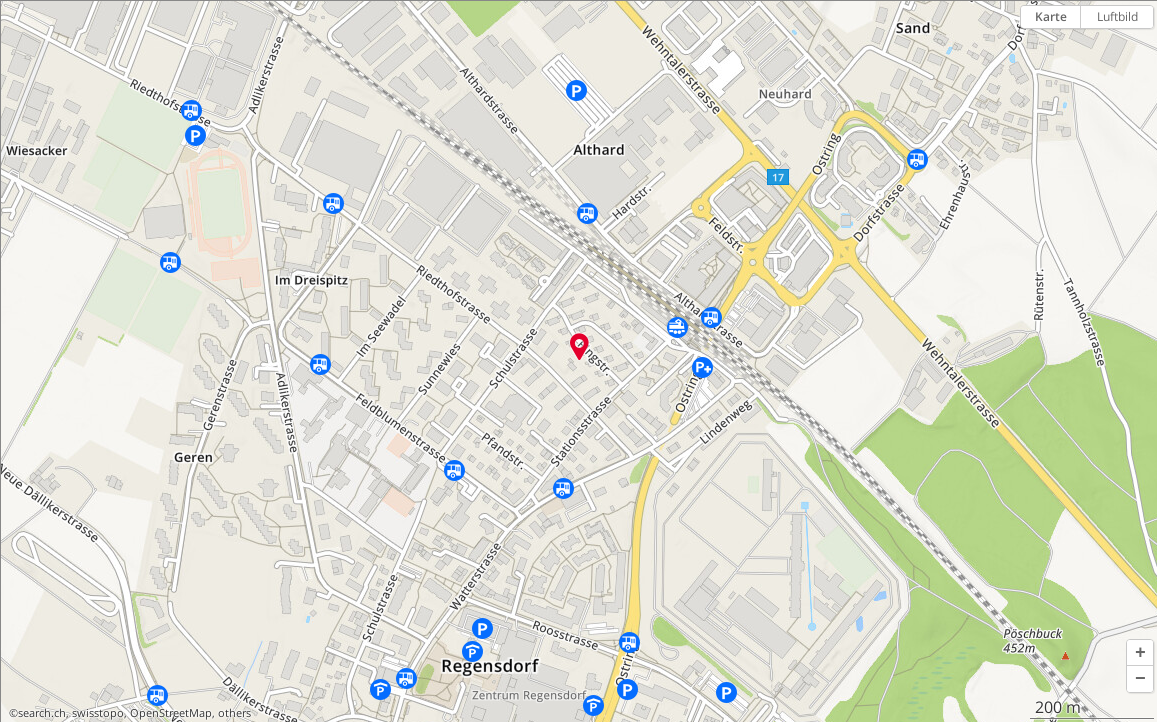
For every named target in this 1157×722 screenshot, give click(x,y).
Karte (1051, 16)
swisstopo (98, 713)
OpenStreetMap (171, 713)
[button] (1140, 653)
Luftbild (1117, 16)
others (234, 713)
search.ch (42, 713)
